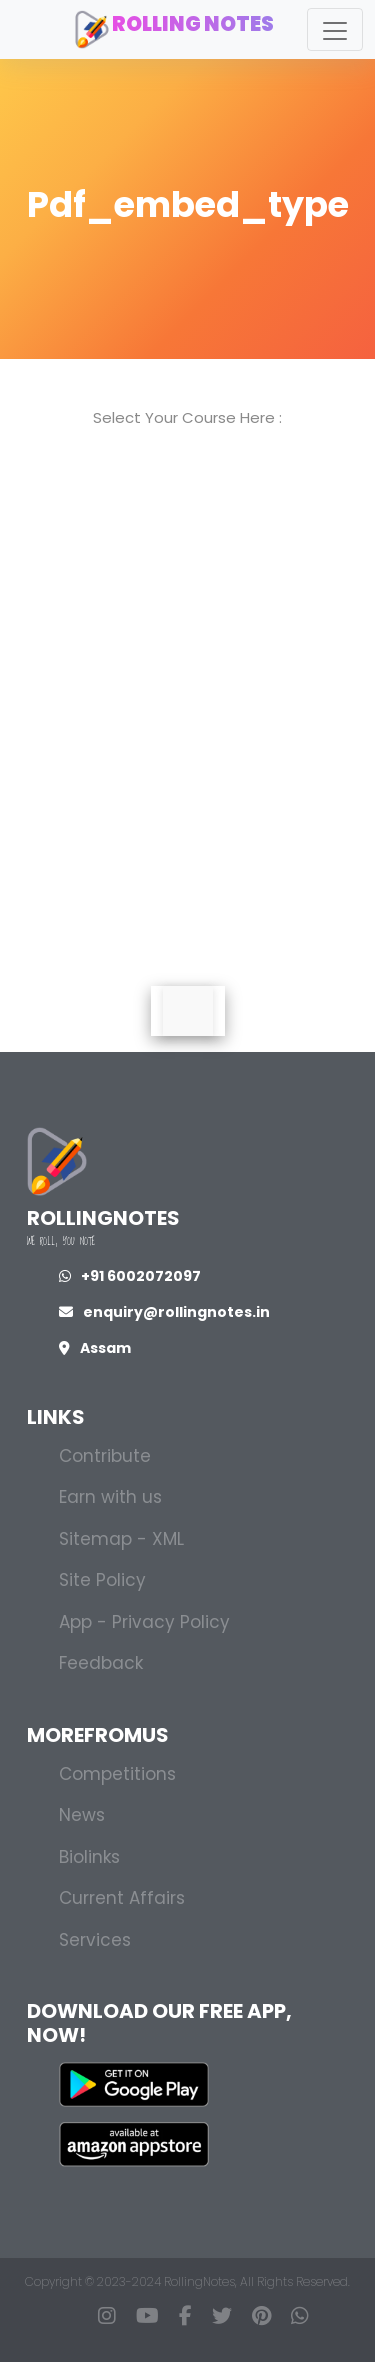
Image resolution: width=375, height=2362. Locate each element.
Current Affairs (122, 1898)
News (82, 1815)
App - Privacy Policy (144, 1622)
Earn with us (110, 1497)
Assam (95, 1348)
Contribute (105, 1456)
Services (95, 1940)
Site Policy (102, 1580)
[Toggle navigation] (335, 29)
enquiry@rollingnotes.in (164, 1312)
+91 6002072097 (130, 1276)
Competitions (117, 1774)
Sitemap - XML (121, 1539)
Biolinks (89, 1857)
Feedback (101, 1663)
